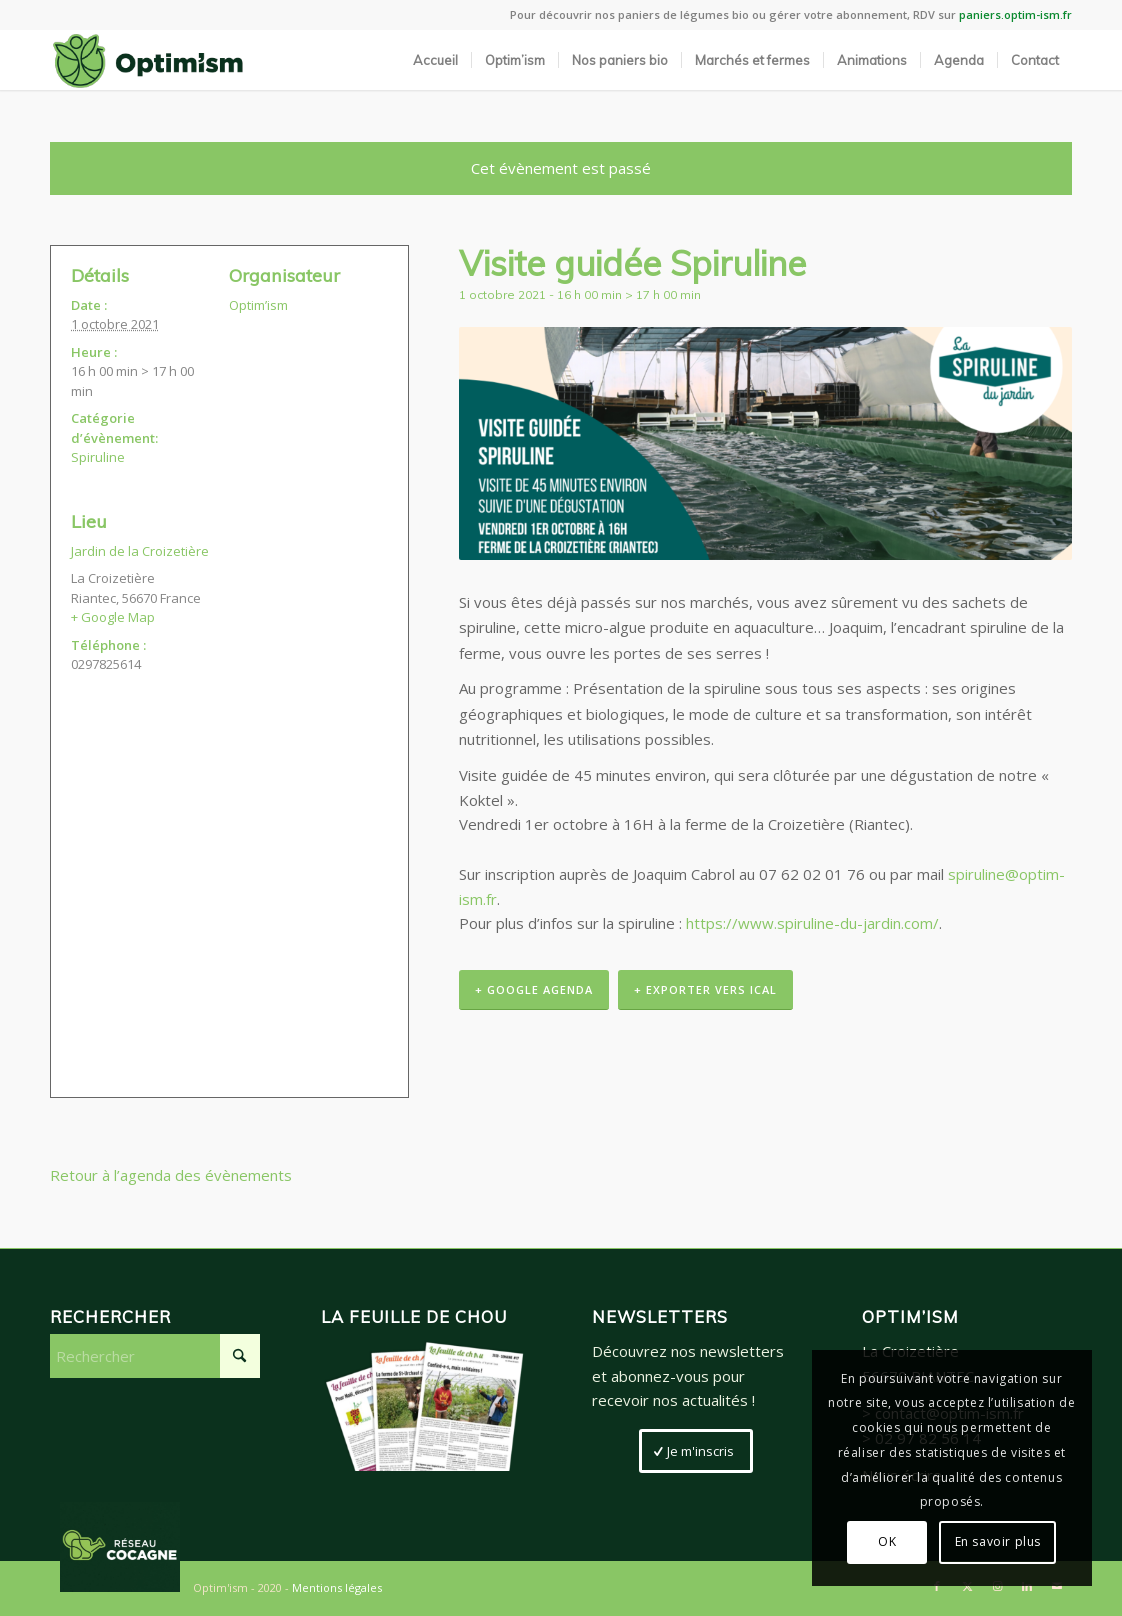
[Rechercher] (155, 1356)
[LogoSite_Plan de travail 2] (148, 60)
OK (887, 1541)
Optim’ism (258, 305)
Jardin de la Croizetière (140, 551)
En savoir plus (998, 1541)
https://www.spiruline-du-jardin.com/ (812, 923)
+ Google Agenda (534, 989)
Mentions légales (337, 1587)
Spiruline (98, 457)
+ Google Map (113, 617)
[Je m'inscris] (696, 1451)
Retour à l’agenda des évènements (171, 1175)
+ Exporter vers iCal (705, 989)
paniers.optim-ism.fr (1015, 14)
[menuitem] (435, 60)
